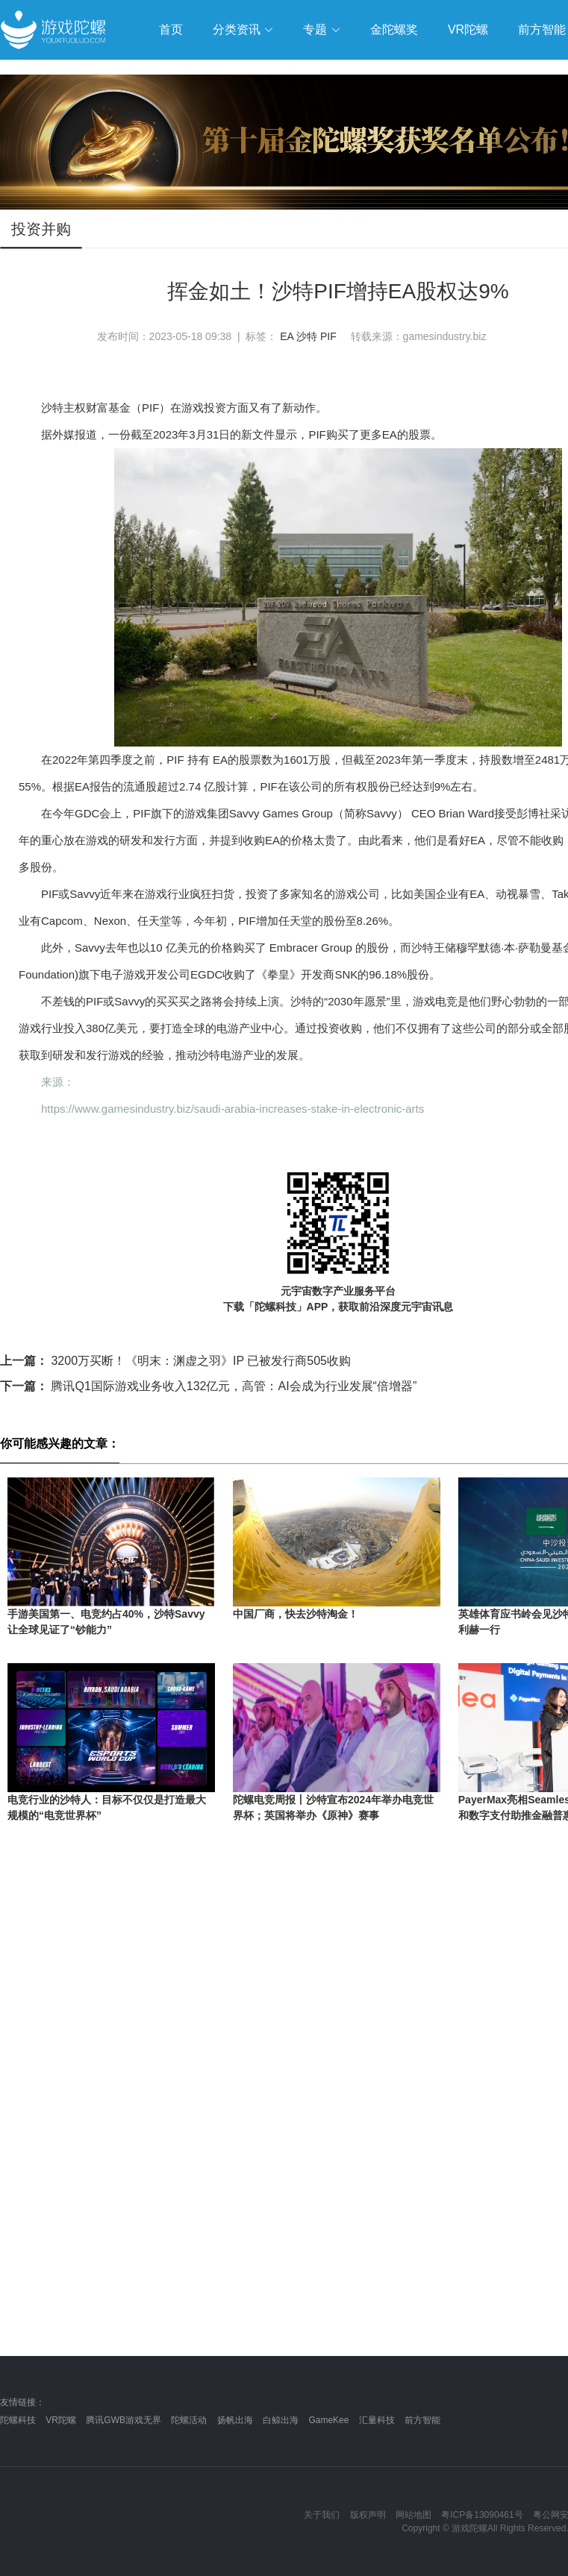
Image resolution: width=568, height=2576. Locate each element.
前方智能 (422, 2420)
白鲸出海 (281, 2420)
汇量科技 (377, 2420)
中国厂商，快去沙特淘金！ (295, 1614)
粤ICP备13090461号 (481, 2515)
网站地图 (413, 2515)
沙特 (306, 336)
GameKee (328, 2420)
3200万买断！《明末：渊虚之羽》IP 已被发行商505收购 (175, 1360)
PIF (328, 336)
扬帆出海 (235, 2420)
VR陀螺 (61, 2420)
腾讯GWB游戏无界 (123, 2420)
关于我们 (322, 2515)
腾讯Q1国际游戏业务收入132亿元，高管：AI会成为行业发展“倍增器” (208, 1386)
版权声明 (368, 2515)
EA (286, 336)
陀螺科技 (18, 2420)
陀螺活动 (189, 2420)
